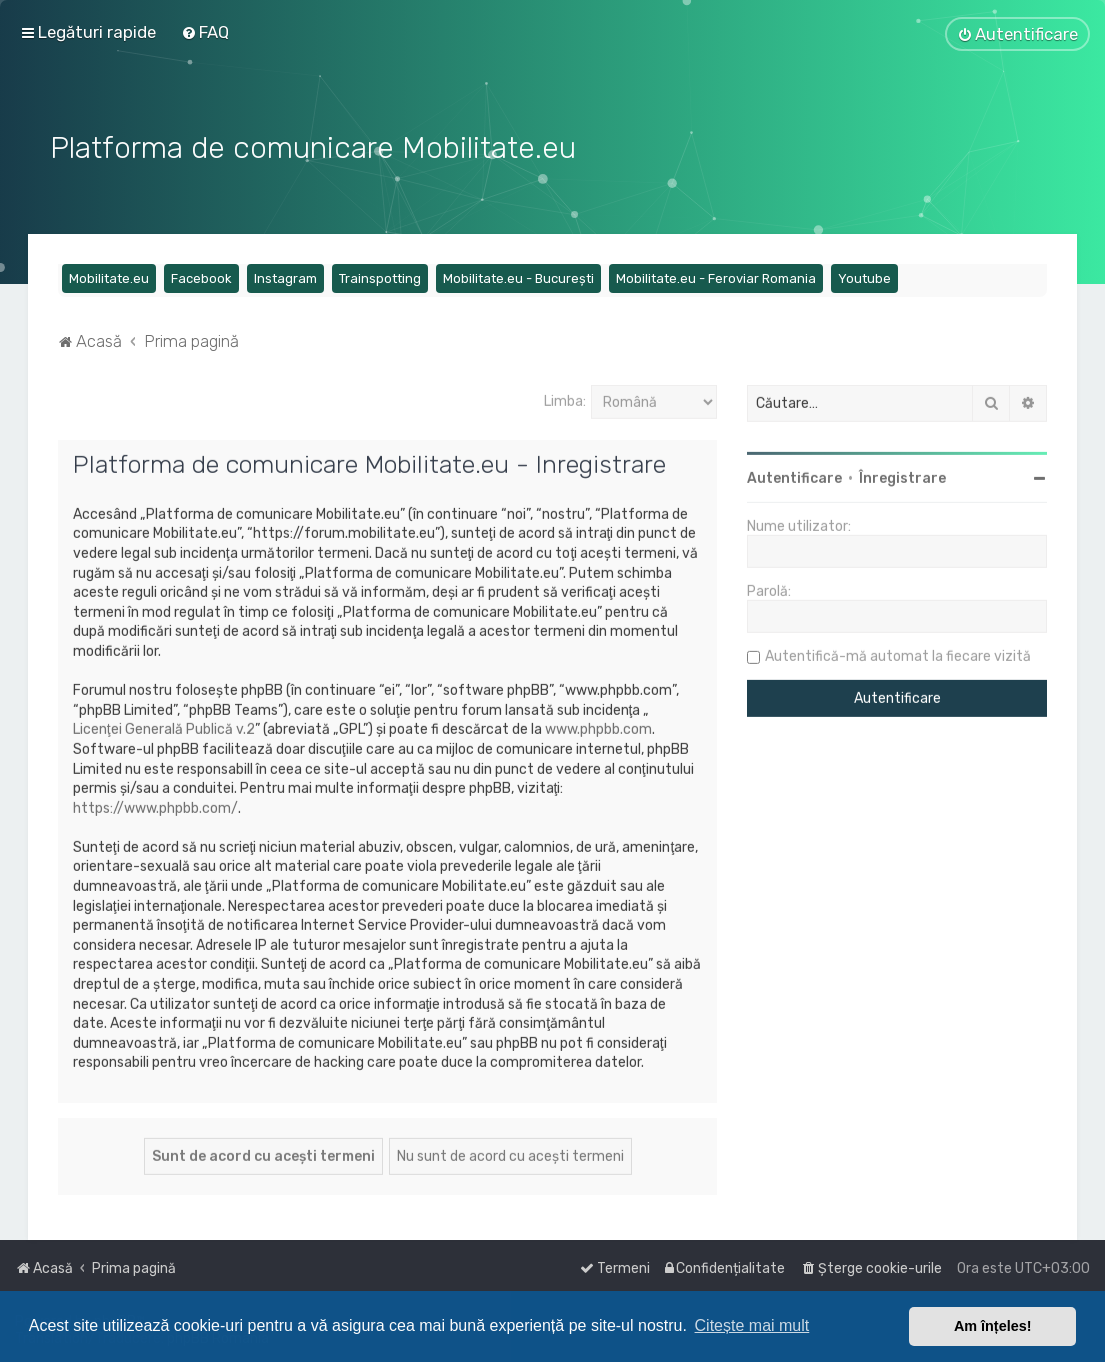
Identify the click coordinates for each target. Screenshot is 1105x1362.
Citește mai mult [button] (752, 1325)
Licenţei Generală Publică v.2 (164, 727)
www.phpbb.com (598, 727)
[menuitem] (205, 32)
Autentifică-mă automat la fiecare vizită (898, 654)
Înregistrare (902, 476)
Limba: (565, 398)
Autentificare (794, 476)
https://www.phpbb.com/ (155, 805)
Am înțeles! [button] (993, 1326)
